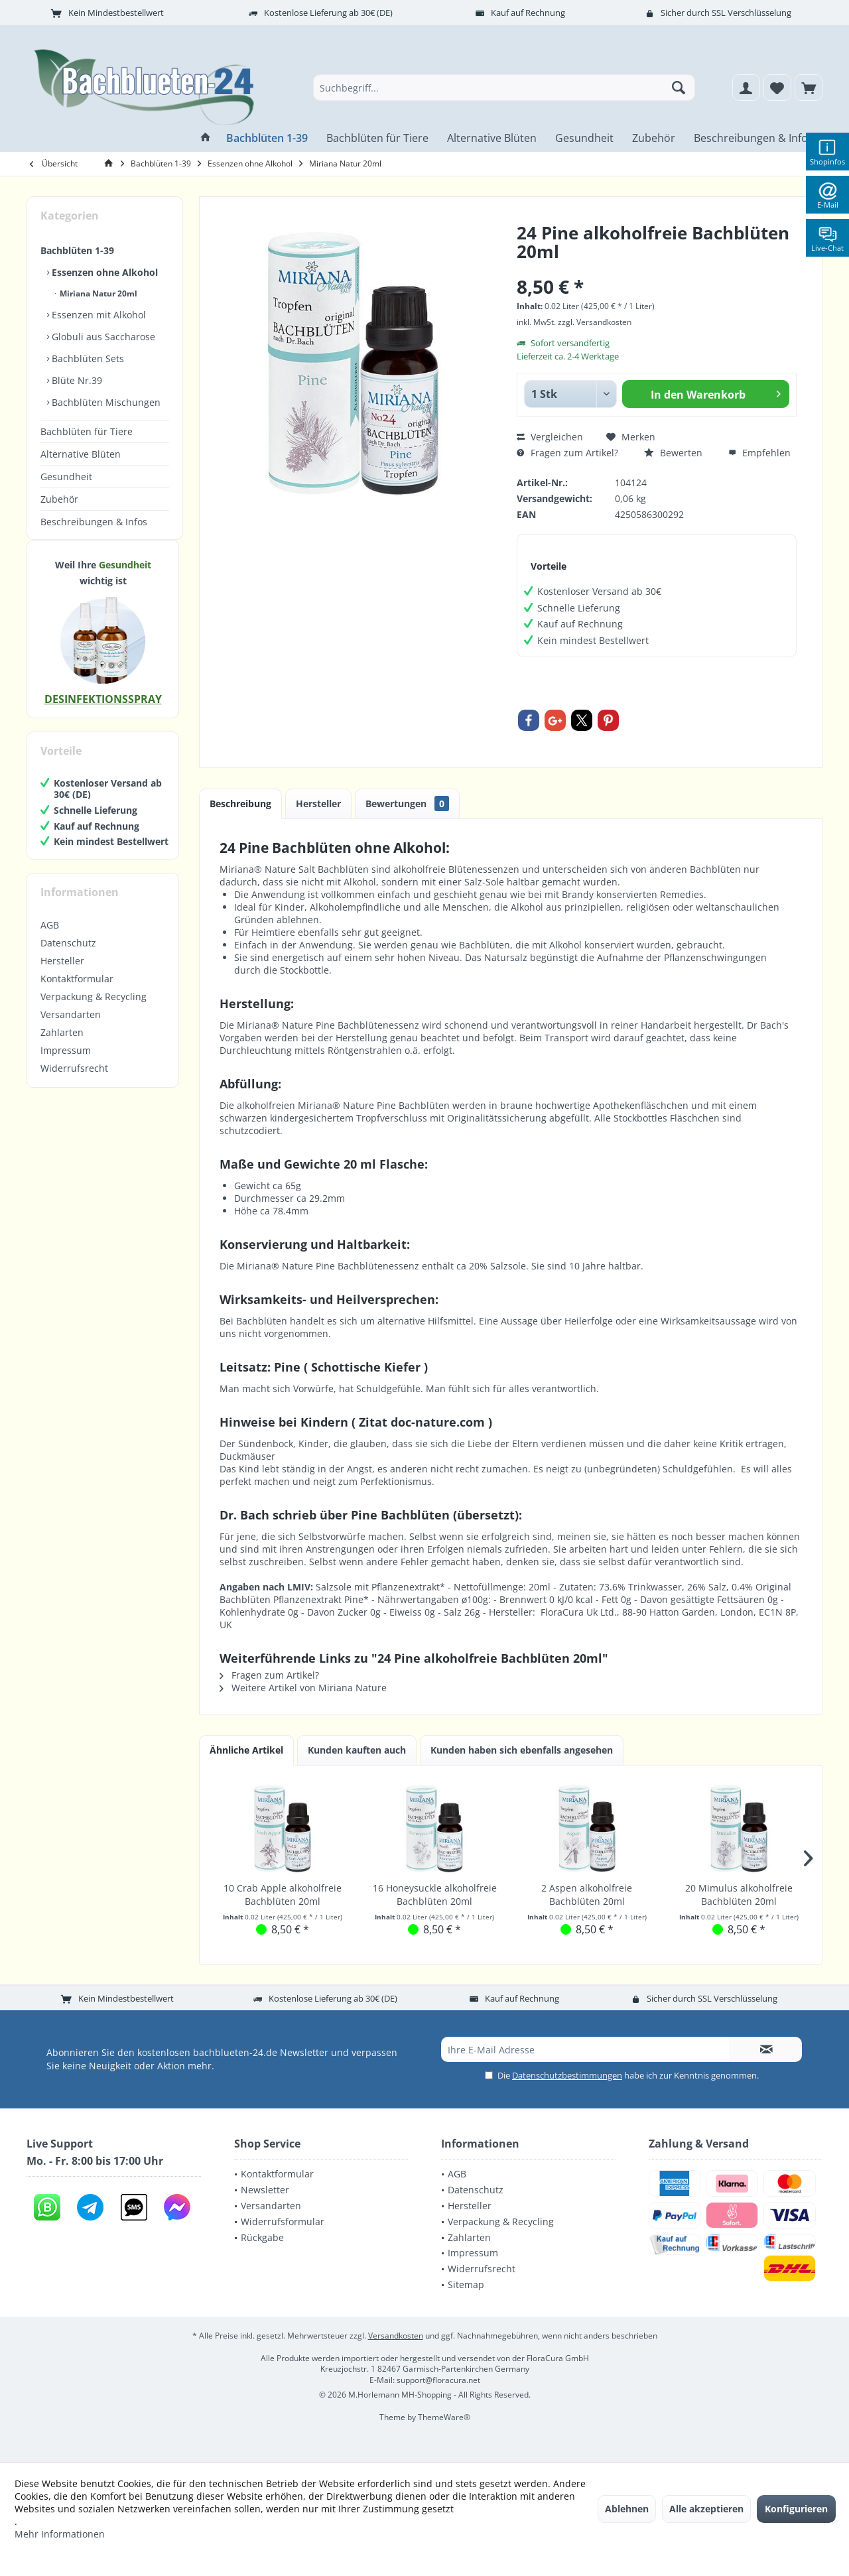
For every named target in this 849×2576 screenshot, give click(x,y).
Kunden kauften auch (357, 1750)
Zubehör (59, 499)
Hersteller (62, 974)
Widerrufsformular (282, 2221)
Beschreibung (240, 803)
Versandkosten (395, 2335)
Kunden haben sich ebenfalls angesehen (521, 1750)
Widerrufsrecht (74, 1081)
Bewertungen (407, 803)
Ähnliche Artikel (246, 1750)
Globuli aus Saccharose (102, 336)
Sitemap (466, 2284)
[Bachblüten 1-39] (267, 138)
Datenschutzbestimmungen (567, 2075)
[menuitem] (808, 87)
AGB (49, 938)
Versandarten (70, 1027)
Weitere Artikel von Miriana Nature (303, 1687)
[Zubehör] (654, 138)
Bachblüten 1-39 (77, 250)
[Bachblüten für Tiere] (377, 138)
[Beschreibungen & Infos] (753, 138)
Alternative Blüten (80, 454)
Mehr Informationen (60, 2534)
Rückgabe (262, 2237)
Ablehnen (627, 2508)
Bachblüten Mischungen (105, 402)
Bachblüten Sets (86, 358)
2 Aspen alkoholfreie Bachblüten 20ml (586, 1894)
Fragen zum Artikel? (567, 452)
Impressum (65, 1063)
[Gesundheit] (584, 138)
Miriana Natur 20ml (97, 293)
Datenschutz (68, 956)
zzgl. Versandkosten (594, 322)
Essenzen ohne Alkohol (103, 272)
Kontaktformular (76, 992)
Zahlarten (62, 1045)
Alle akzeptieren (706, 2508)
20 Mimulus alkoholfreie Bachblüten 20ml (739, 1894)
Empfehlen (759, 452)
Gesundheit (66, 476)
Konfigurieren (796, 2508)
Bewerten (673, 452)
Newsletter (265, 2189)
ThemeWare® (444, 2417)
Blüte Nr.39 (75, 380)
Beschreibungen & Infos (93, 521)
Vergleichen (550, 436)
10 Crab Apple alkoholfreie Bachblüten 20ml (283, 1894)
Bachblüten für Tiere (86, 431)
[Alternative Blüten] (492, 138)
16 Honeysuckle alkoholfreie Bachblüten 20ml (435, 1894)
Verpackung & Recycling (93, 1009)
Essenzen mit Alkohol (97, 314)
